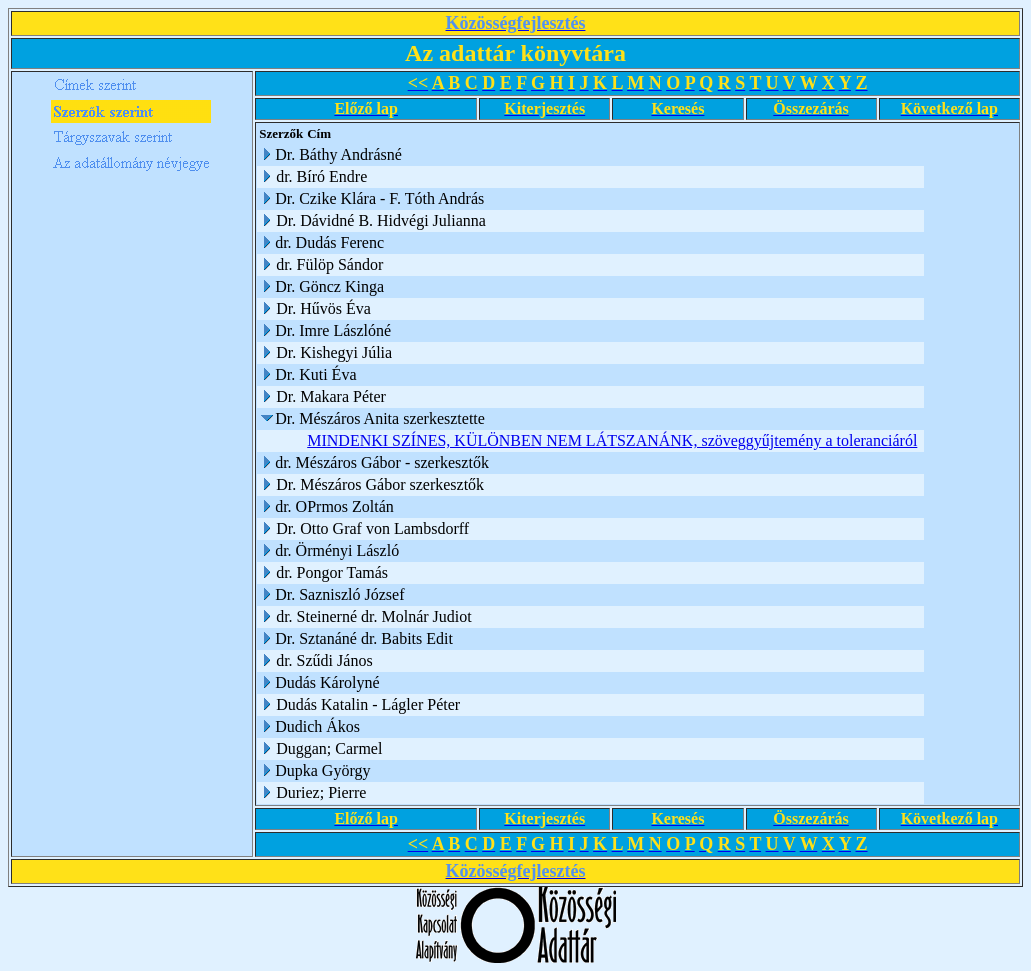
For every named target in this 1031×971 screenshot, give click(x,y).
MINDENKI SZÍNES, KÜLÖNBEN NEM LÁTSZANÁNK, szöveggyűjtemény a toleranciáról (612, 440)
